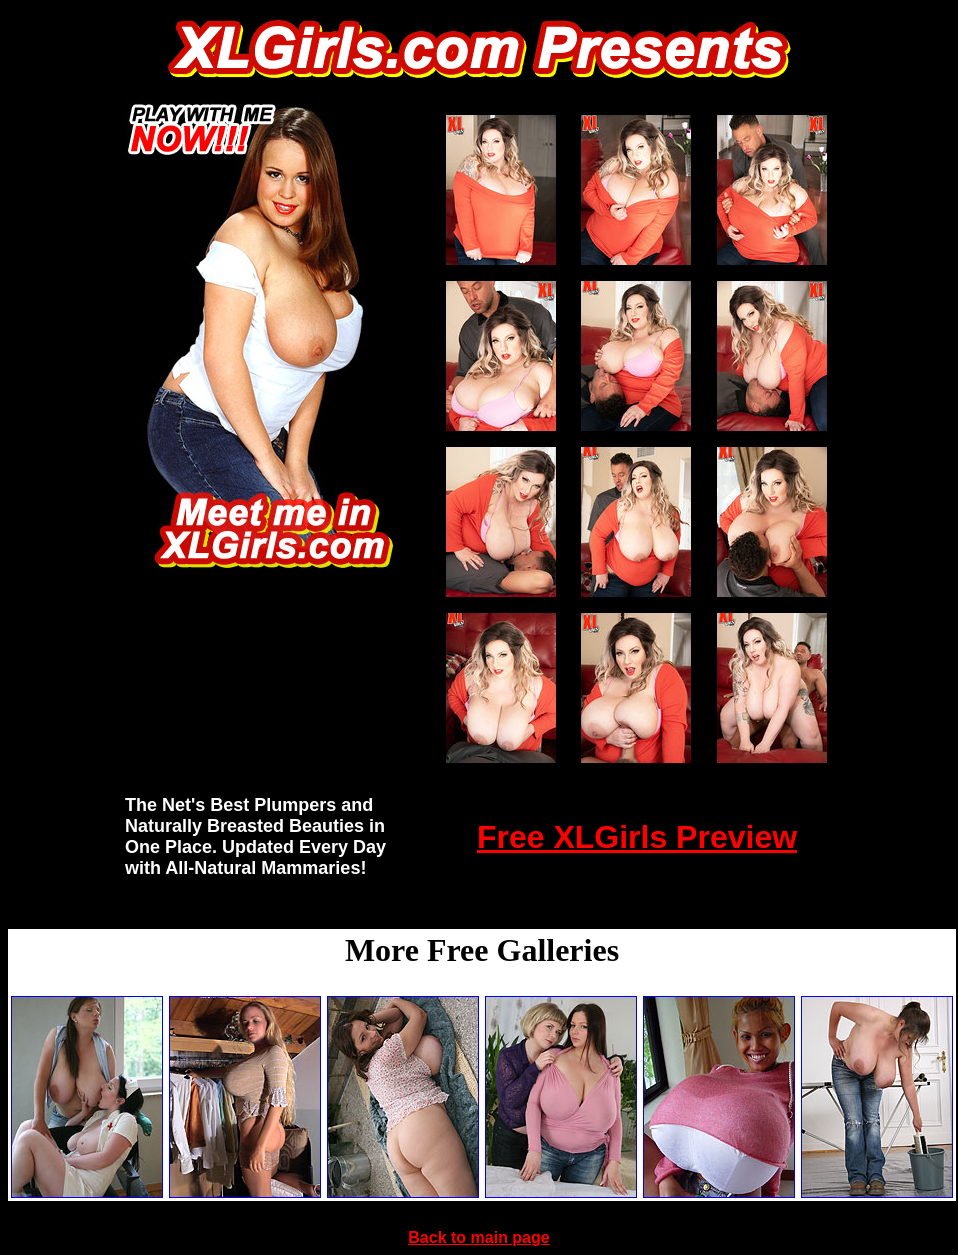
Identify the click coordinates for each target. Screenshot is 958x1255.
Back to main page (478, 1237)
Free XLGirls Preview (637, 837)
